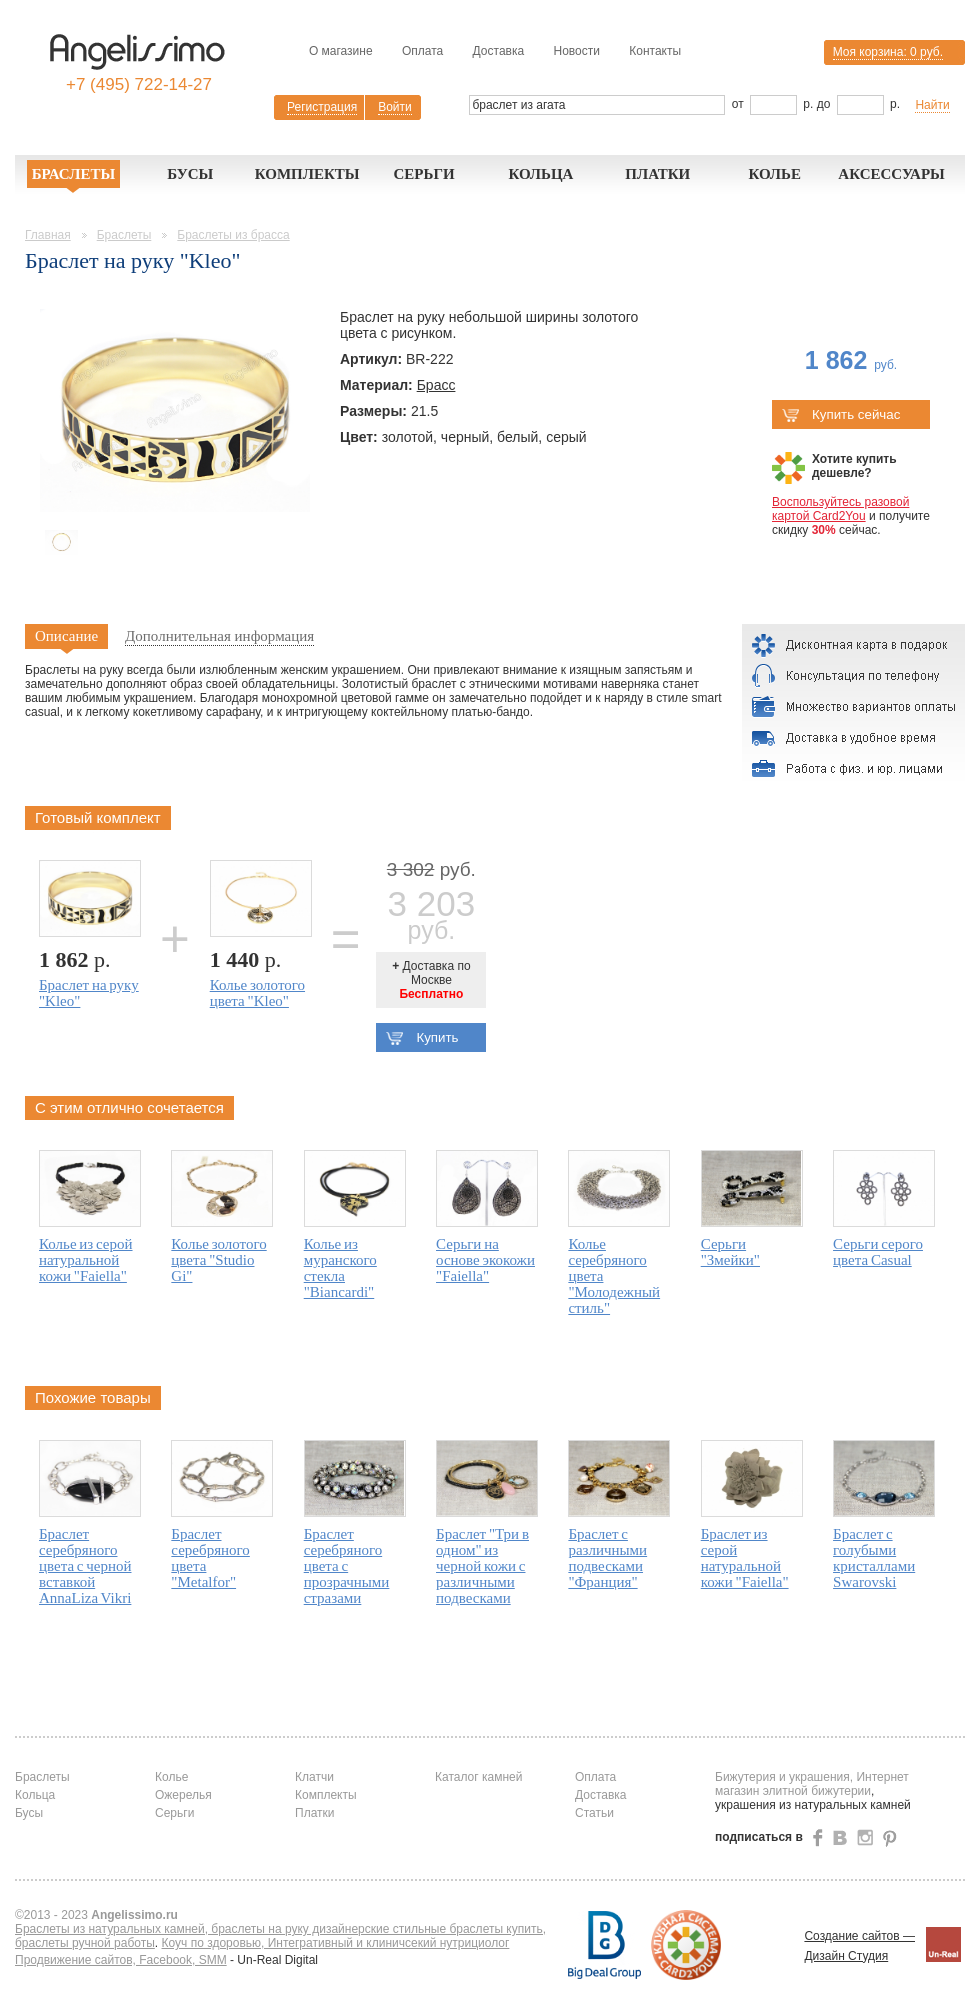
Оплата (422, 51)
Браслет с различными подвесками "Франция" (607, 1558)
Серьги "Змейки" (730, 1252)
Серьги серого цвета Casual (878, 1252)
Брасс (436, 385)
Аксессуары (891, 174)
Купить (422, 1037)
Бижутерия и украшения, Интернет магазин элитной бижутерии (812, 1784)
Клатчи (314, 1777)
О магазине (341, 51)
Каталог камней (478, 1777)
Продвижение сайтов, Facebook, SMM (121, 1960)
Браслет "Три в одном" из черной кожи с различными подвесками (482, 1566)
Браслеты (74, 174)
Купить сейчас (841, 414)
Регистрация (322, 107)
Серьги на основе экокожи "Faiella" (485, 1260)
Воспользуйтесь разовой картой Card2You (840, 509)
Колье (774, 174)
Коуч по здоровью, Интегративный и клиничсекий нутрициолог (336, 1943)
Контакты (655, 51)
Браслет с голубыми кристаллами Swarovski (874, 1558)
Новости (576, 51)
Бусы (190, 174)
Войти (395, 107)
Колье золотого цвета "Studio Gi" (218, 1260)
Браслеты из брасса (233, 235)
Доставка (499, 51)
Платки (657, 174)
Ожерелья (183, 1795)
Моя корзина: (888, 52)
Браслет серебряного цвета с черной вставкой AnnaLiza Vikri (85, 1566)
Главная (48, 235)
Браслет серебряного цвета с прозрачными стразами (347, 1566)
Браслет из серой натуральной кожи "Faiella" (745, 1558)
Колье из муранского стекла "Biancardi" (340, 1268)
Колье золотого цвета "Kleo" (257, 993)
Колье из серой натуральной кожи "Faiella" (86, 1260)
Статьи (594, 1813)
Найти (932, 105)
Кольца (540, 174)
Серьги (423, 174)
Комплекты (307, 174)
